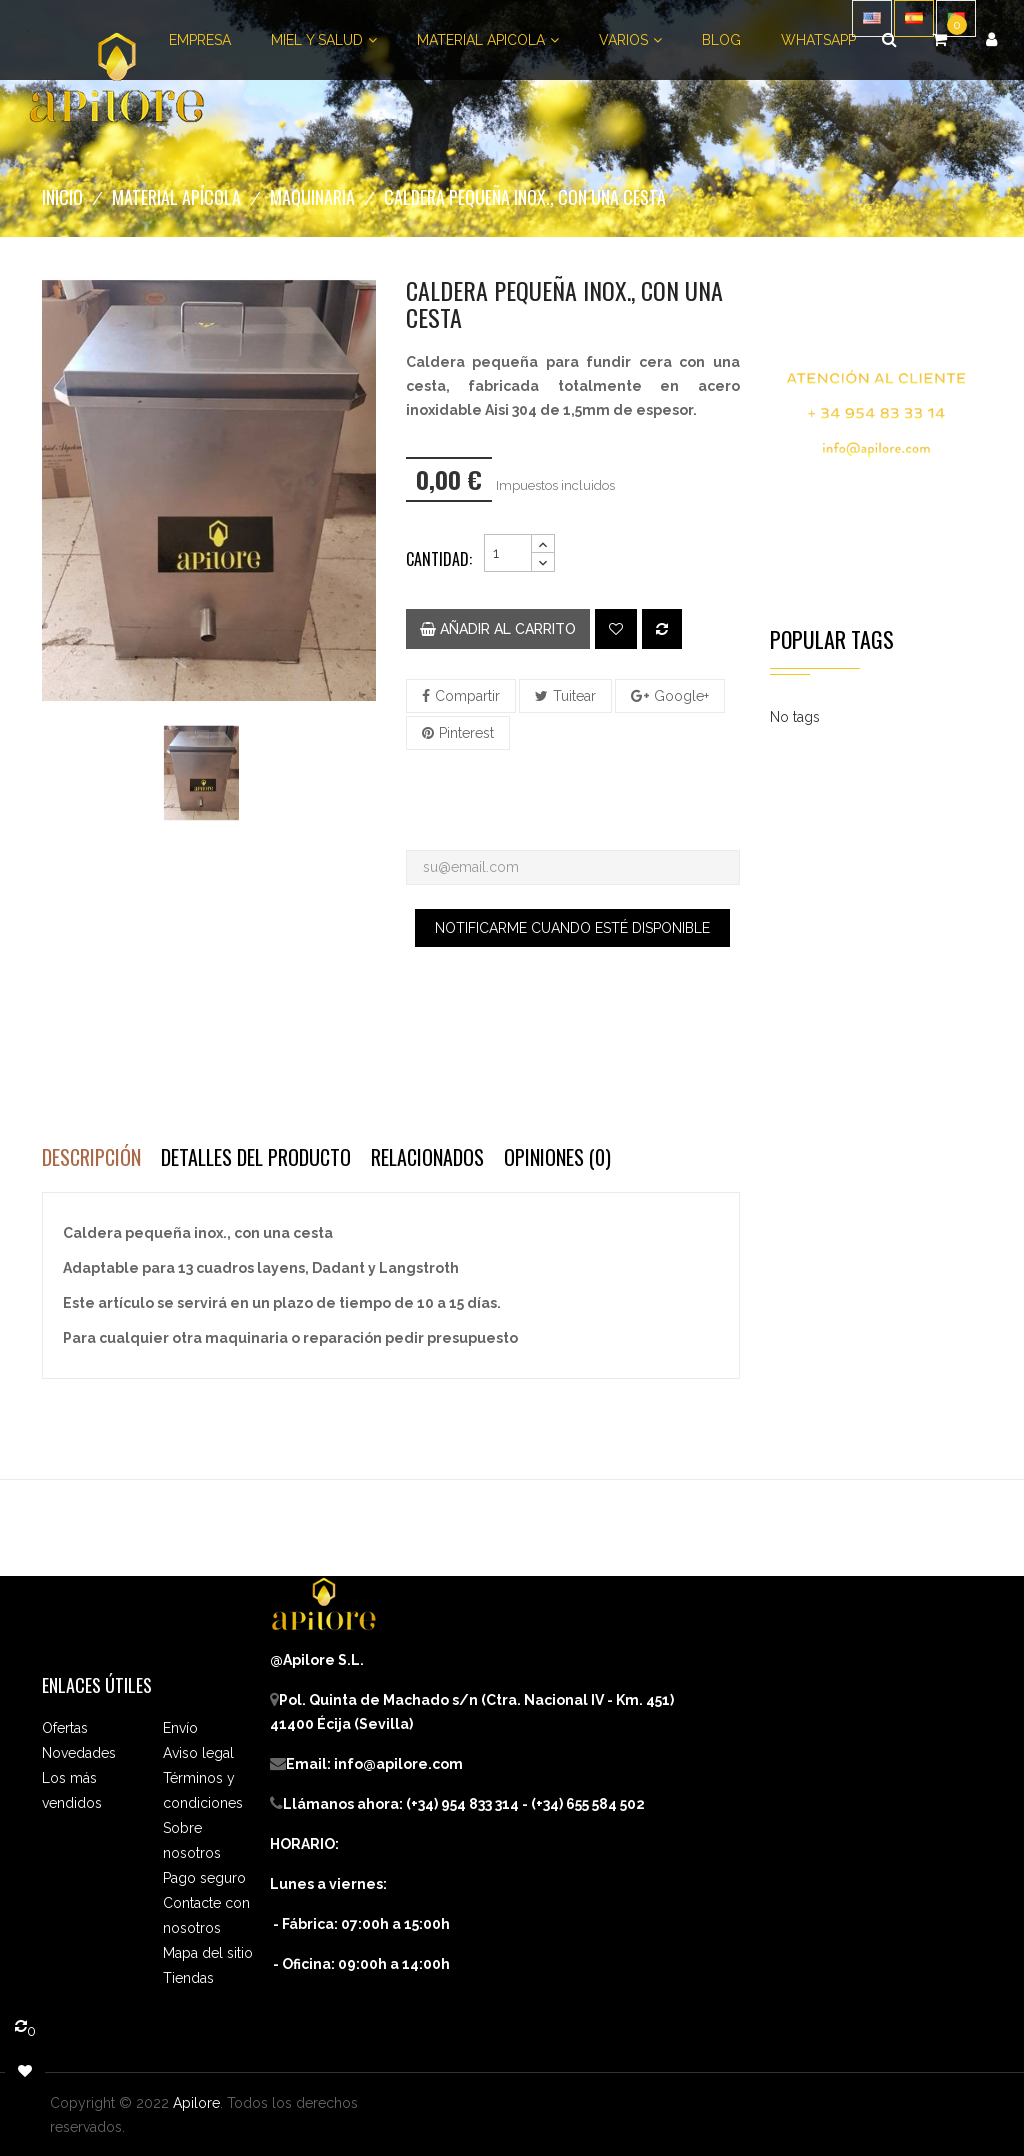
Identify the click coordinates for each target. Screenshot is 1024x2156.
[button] (991, 40)
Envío (180, 1728)
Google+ (681, 696)
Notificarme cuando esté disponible (572, 928)
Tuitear (574, 696)
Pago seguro (204, 1878)
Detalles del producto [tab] (256, 1157)
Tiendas (188, 1978)
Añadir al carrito (498, 629)
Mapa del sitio (208, 1953)
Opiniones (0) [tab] (557, 1157)
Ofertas (65, 1728)
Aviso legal (198, 1753)
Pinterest (466, 733)
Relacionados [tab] (427, 1157)
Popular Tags (832, 639)
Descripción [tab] (91, 1157)
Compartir (467, 696)
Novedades (79, 1753)
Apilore (196, 2103)
